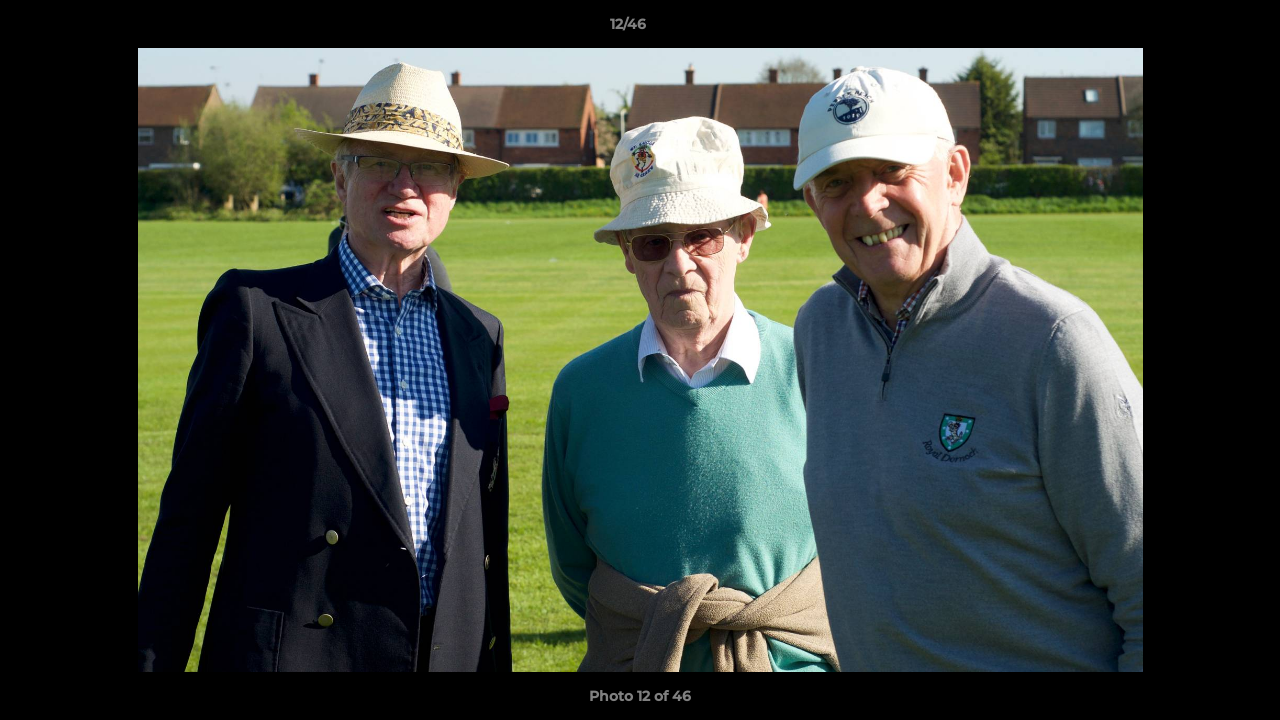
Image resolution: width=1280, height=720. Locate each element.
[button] (1196, 29)
